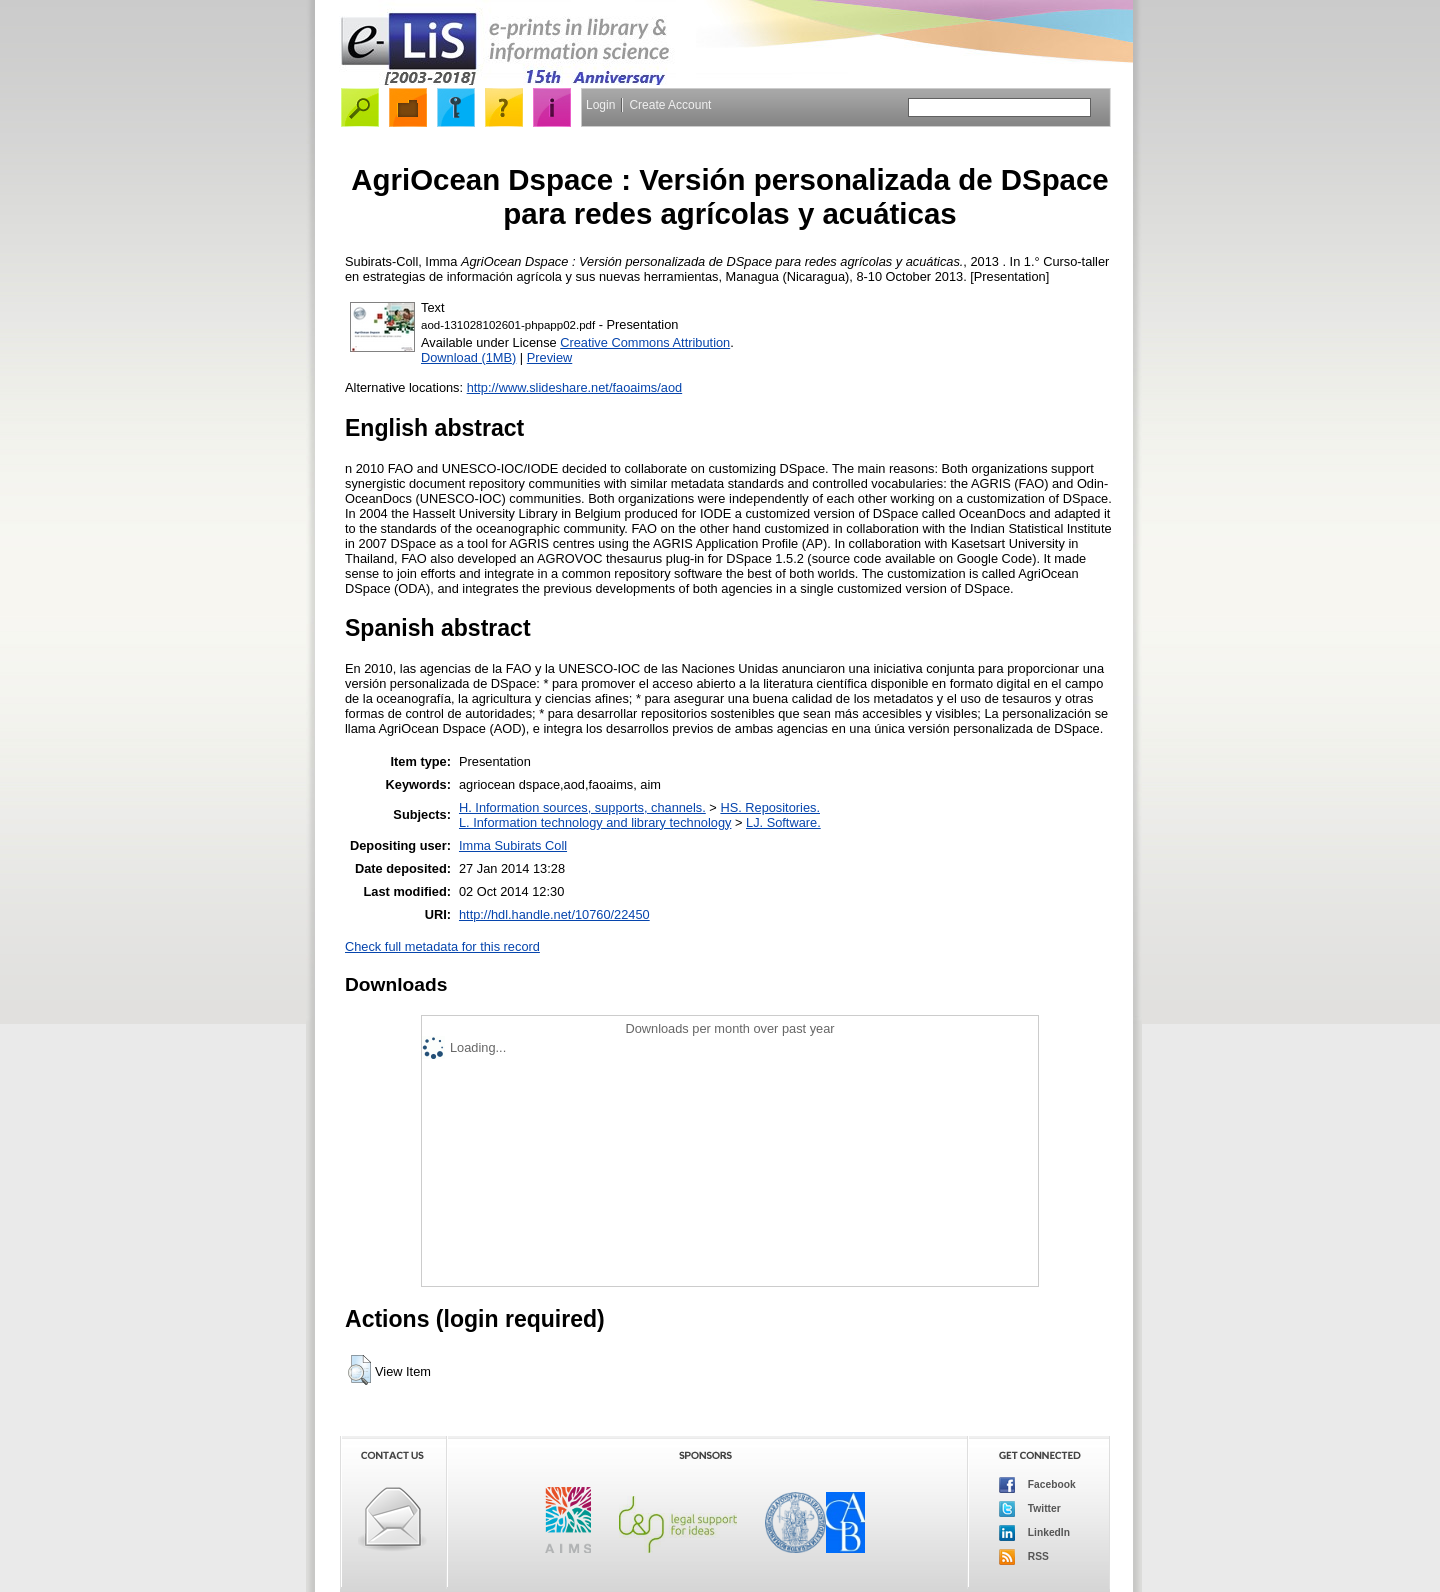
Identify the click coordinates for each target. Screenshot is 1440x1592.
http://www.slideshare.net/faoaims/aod (575, 387)
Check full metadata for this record (442, 946)
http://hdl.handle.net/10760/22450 (554, 914)
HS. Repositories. (770, 807)
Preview (550, 357)
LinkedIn (1034, 1533)
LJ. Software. (783, 822)
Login (600, 105)
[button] (359, 1370)
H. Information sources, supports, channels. (582, 807)
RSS (1024, 1557)
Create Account (670, 105)
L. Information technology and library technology (595, 822)
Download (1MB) (468, 357)
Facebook (1037, 1485)
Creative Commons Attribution (645, 342)
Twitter (1030, 1509)
